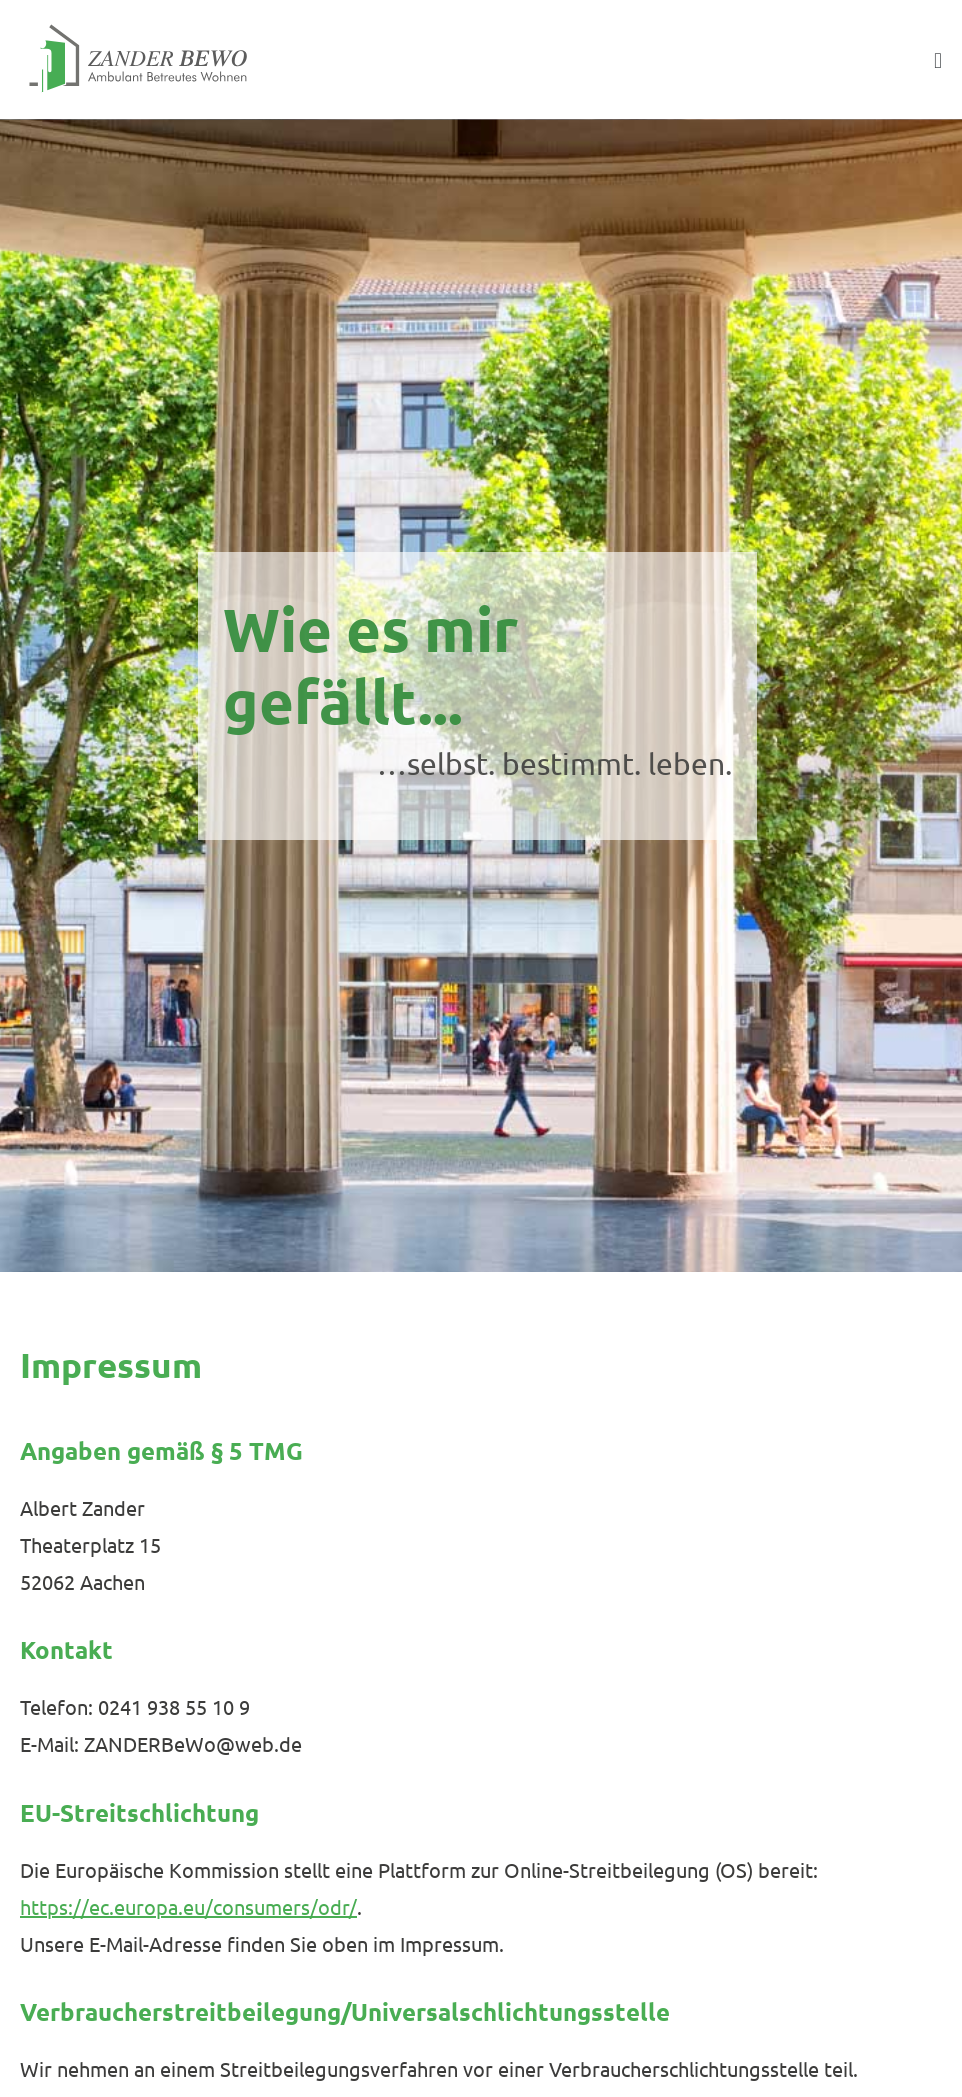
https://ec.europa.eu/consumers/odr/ (188, 1906)
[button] (622, 59)
